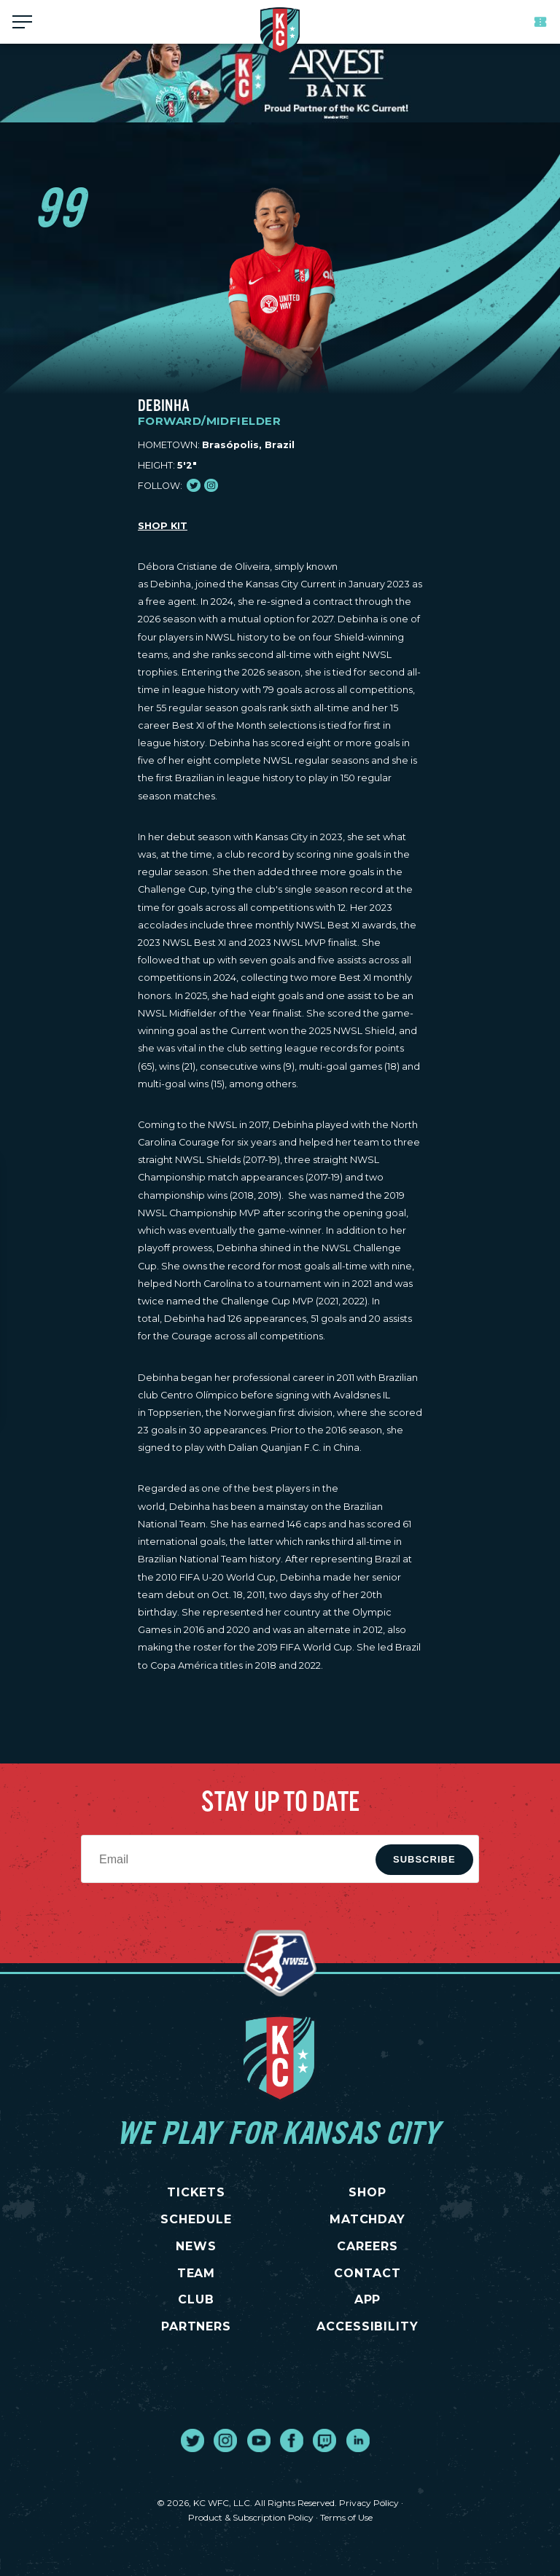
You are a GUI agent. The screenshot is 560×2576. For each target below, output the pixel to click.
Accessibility (367, 2326)
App (367, 2299)
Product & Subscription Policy (251, 2517)
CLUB (196, 2299)
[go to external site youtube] (259, 2440)
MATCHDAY (368, 2219)
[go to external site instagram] (225, 2440)
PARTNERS (196, 2326)
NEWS (196, 2246)
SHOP (367, 2192)
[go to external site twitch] (324, 2440)
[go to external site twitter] (192, 2440)
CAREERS (367, 2246)
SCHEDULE (196, 2219)
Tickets (540, 22)
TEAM (196, 2273)
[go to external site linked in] (358, 2440)
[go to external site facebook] (291, 2440)
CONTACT (367, 2273)
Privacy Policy (369, 2502)
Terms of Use (346, 2517)
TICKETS (196, 2192)
